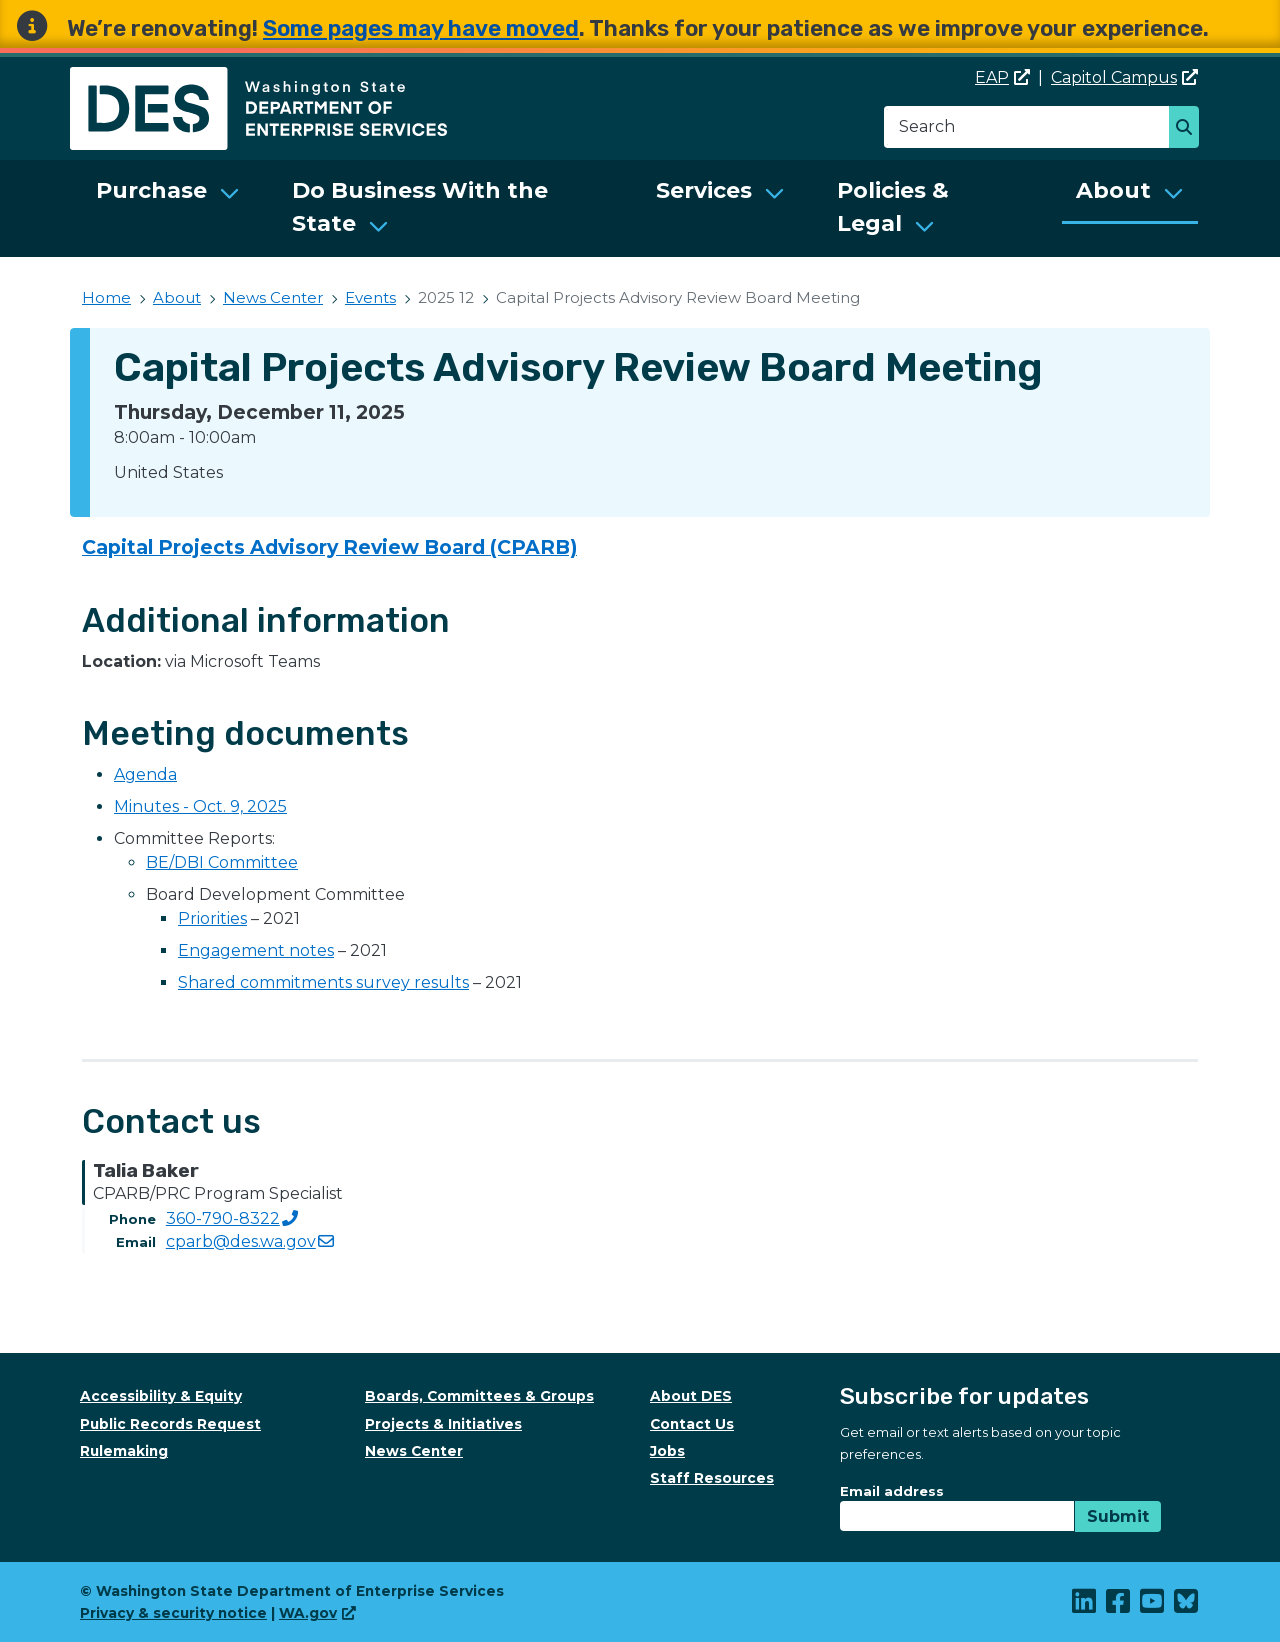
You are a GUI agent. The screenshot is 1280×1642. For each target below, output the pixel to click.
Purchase (151, 190)
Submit (1118, 1516)
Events (370, 297)
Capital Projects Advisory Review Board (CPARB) (329, 547)
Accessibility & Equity (161, 1396)
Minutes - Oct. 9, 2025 (200, 806)
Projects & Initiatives (443, 1424)
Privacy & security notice (173, 1613)
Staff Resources (712, 1478)
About (1113, 190)
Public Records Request (170, 1424)
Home (106, 297)
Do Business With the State (420, 207)
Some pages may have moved (421, 28)
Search (1189, 129)
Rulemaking (124, 1451)
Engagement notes (256, 950)
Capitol (1124, 77)
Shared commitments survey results (323, 982)
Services (704, 190)
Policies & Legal (893, 207)
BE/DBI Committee (222, 862)
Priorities (212, 918)
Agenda (145, 774)
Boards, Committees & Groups (479, 1396)
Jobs (667, 1451)
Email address (892, 1491)
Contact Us (692, 1424)
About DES (691, 1396)
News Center (273, 297)
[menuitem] (168, 208)
